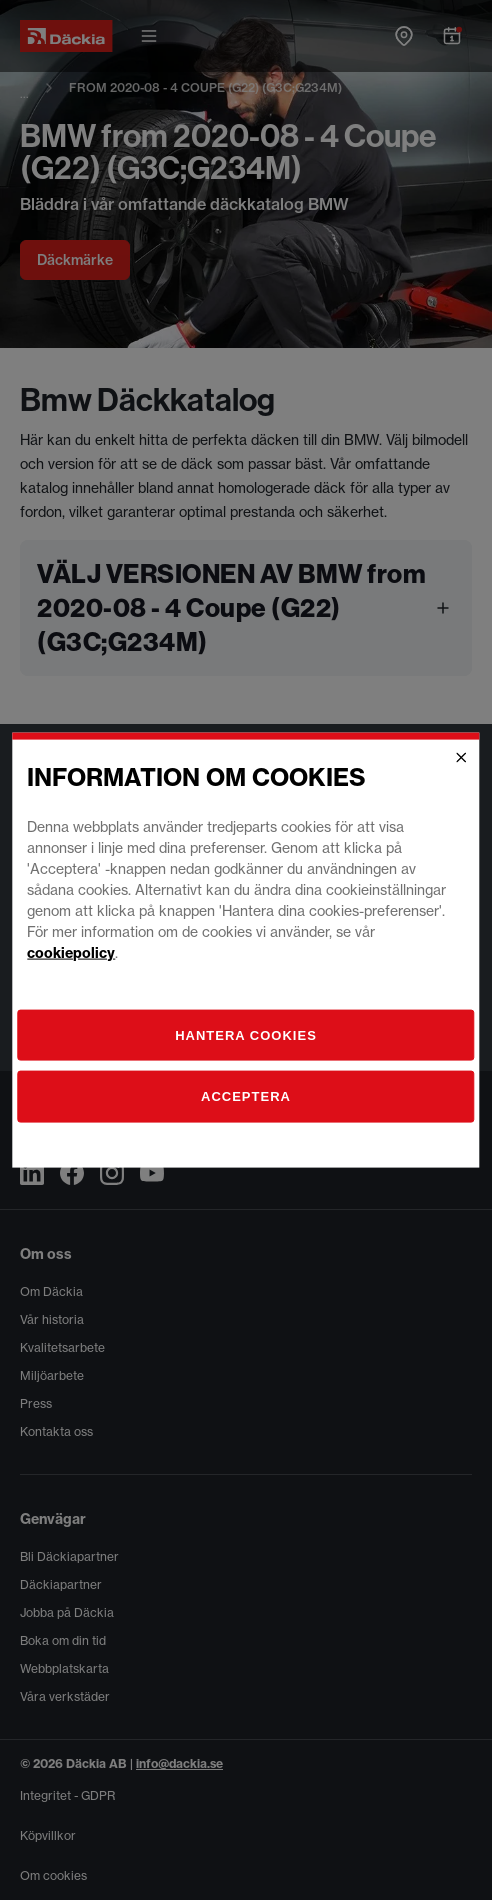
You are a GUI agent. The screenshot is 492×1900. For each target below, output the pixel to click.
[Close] (462, 758)
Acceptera (246, 1096)
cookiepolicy (71, 952)
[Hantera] (245, 1035)
